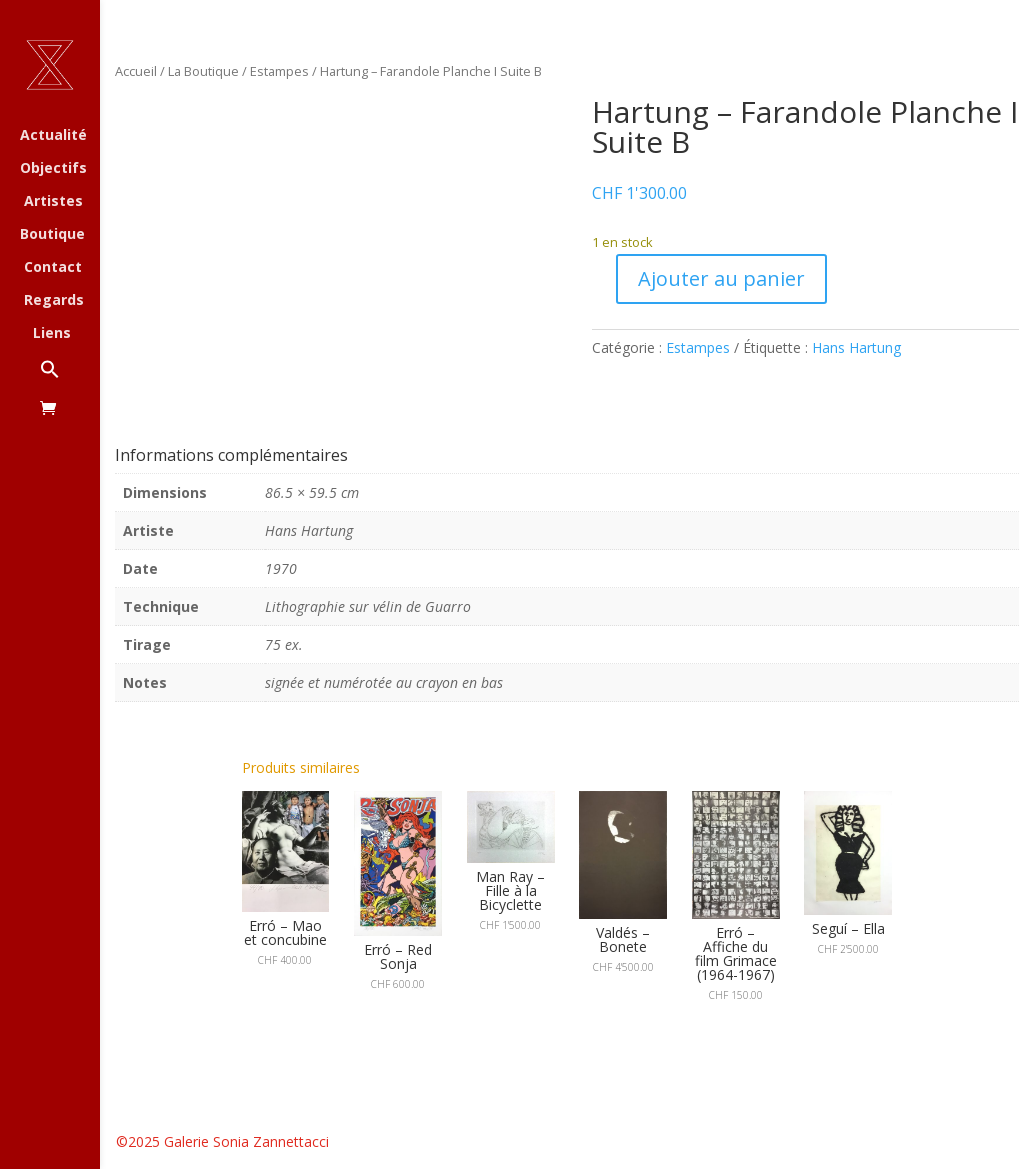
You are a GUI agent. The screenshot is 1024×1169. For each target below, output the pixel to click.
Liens (52, 334)
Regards (54, 301)
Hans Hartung (856, 347)
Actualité (53, 136)
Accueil (136, 71)
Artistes (53, 202)
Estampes (279, 71)
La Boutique (203, 71)
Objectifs (53, 169)
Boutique (52, 235)
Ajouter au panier (721, 278)
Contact (53, 268)
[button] (70, 379)
